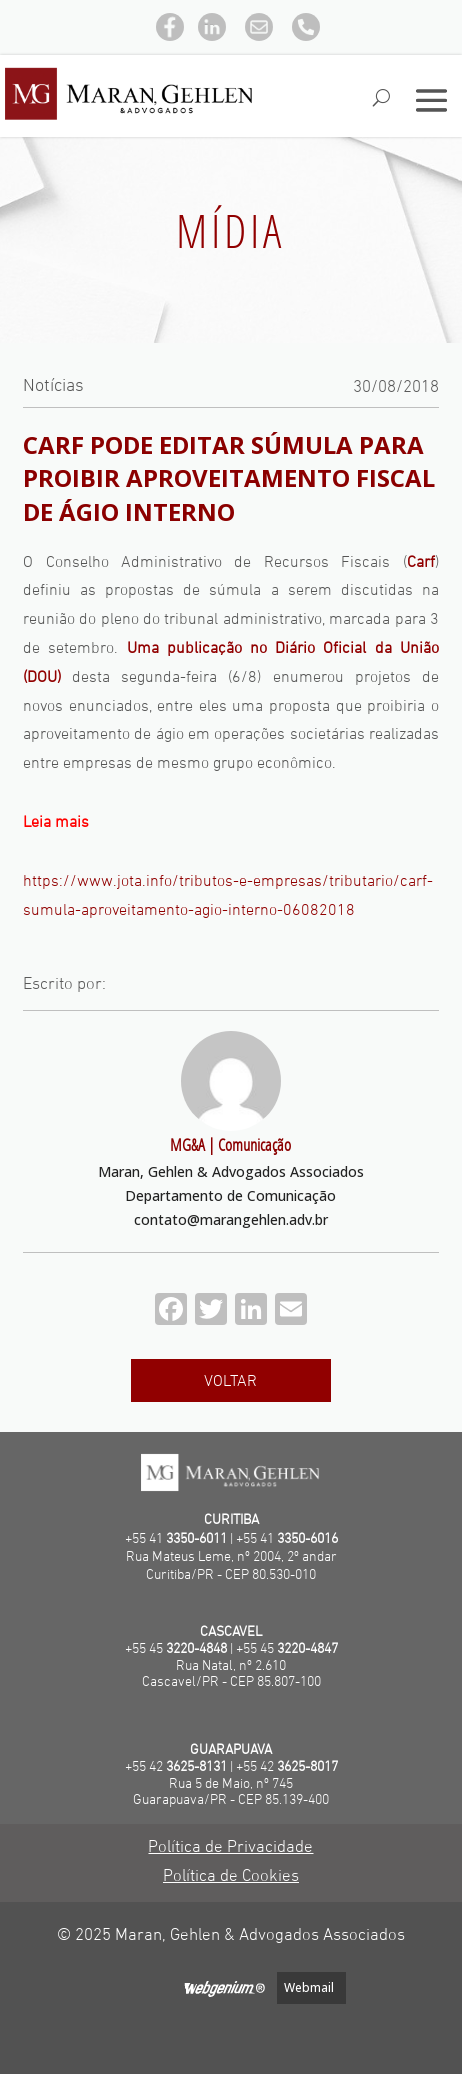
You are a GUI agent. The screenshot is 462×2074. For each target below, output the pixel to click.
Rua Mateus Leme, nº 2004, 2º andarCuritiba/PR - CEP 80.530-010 (231, 1566)
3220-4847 (307, 1649)
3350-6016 (307, 1539)
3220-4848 (196, 1649)
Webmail (309, 1987)
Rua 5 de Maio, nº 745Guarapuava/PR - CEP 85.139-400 (231, 1793)
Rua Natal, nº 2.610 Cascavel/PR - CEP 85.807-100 (231, 1675)
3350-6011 (196, 1539)
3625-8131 (196, 1767)
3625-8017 (307, 1767)
